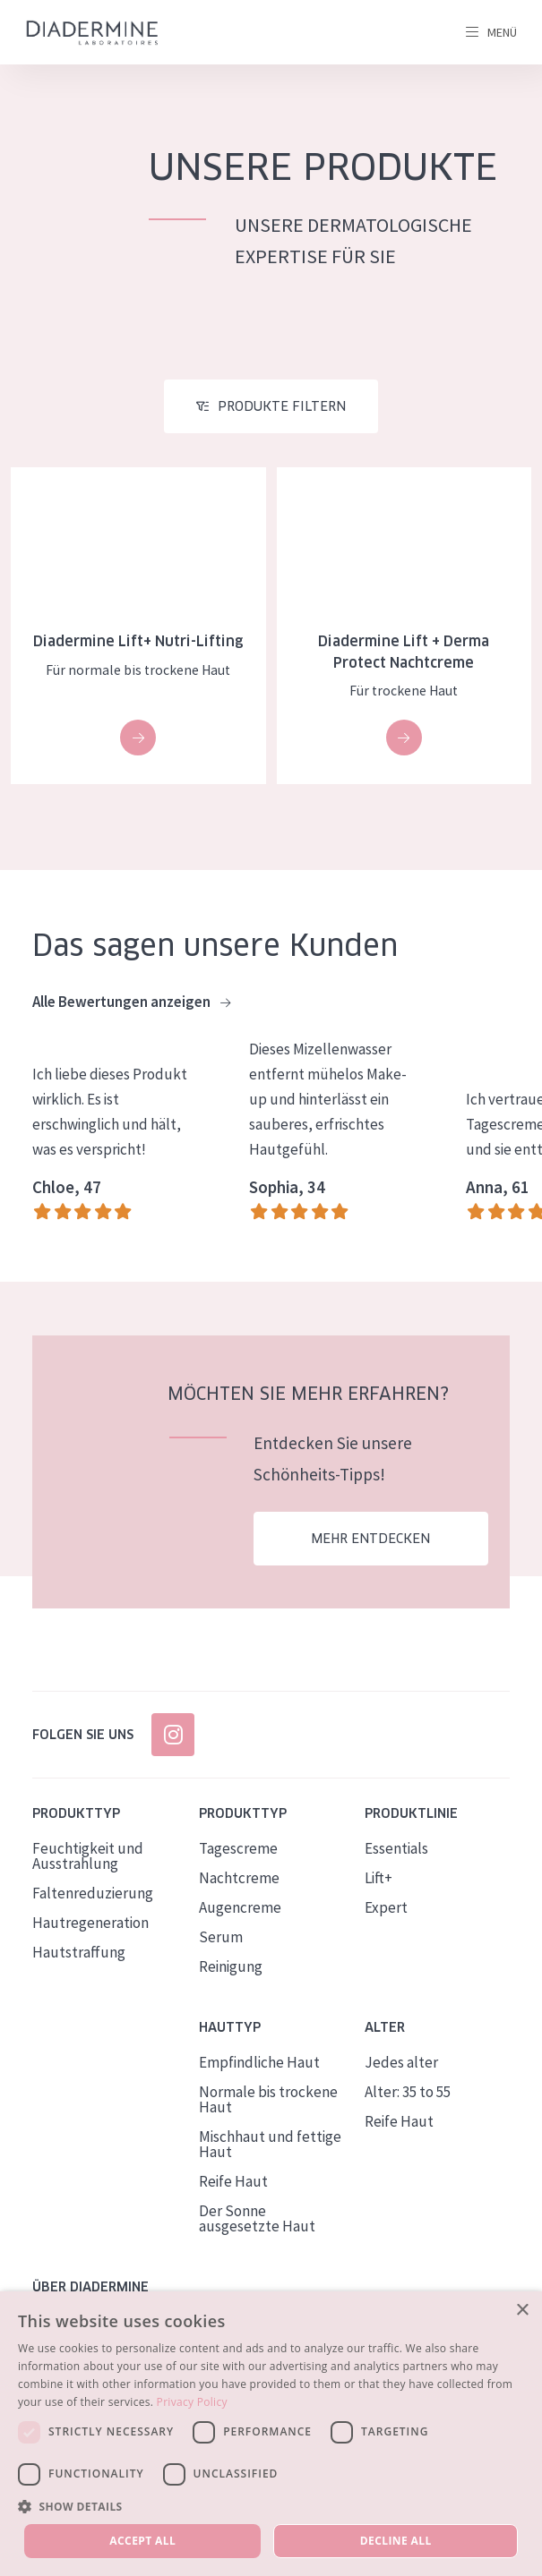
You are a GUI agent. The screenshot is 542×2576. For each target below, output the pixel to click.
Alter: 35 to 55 (408, 2092)
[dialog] (271, 2433)
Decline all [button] (396, 2540)
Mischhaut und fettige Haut (270, 2144)
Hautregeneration (90, 1922)
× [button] (522, 2310)
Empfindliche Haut (259, 2062)
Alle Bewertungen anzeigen (131, 1002)
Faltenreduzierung (92, 1893)
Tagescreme (238, 1848)
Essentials (396, 1848)
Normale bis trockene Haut (268, 2099)
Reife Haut (233, 2181)
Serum (221, 1937)
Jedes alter (401, 2062)
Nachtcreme (239, 1878)
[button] (271, 2506)
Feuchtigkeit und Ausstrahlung (87, 1855)
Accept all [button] (142, 2540)
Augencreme (240, 1907)
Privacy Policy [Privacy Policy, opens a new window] (192, 2402)
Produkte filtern (282, 406)
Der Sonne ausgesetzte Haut (257, 2218)
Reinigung (230, 1966)
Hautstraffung (78, 1952)
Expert (386, 1907)
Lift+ (378, 1878)
